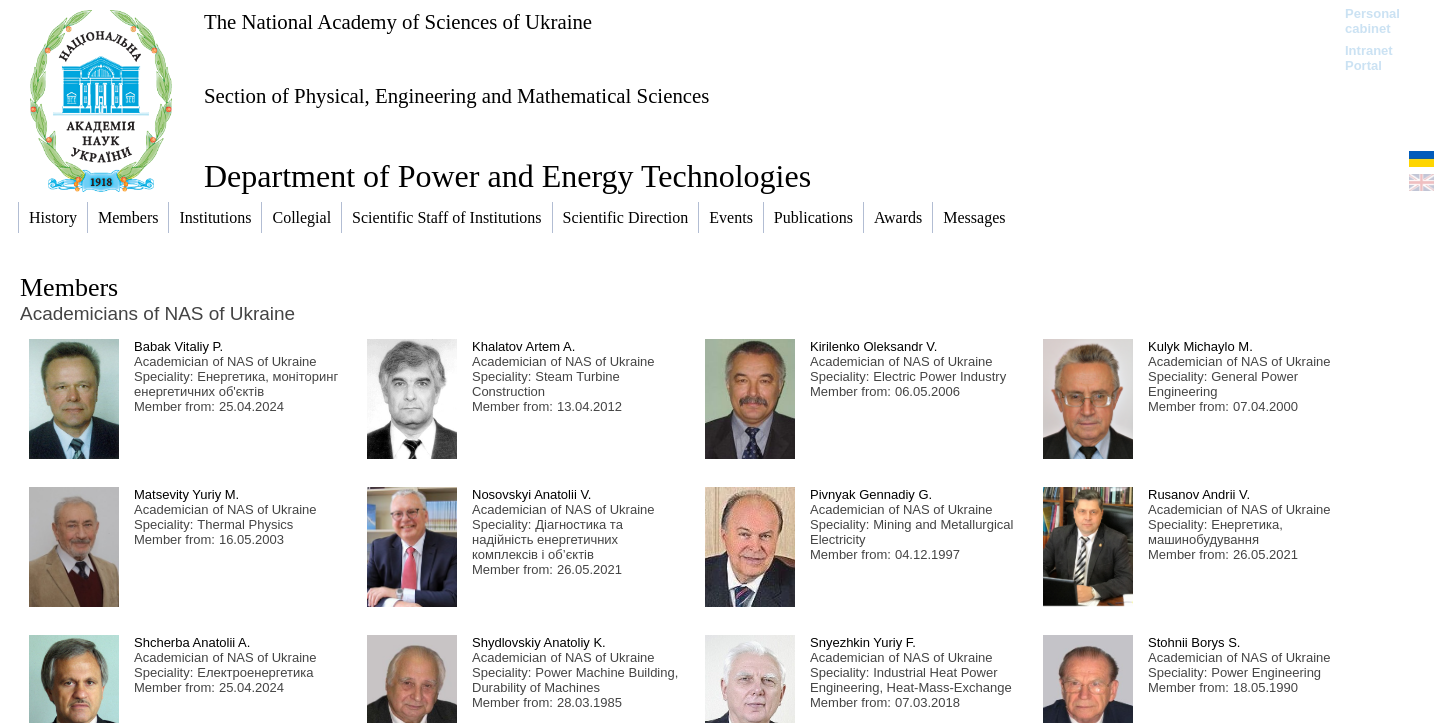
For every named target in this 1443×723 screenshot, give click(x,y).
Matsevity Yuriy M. (186, 494)
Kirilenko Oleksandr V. (873, 346)
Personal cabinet (1372, 21)
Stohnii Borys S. (1194, 642)
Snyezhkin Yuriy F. (863, 642)
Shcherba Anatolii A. (192, 642)
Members (69, 287)
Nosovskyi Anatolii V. (531, 494)
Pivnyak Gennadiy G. (871, 494)
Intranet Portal (1369, 58)
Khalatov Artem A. (523, 346)
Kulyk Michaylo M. (1200, 346)
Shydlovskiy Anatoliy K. (539, 642)
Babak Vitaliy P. (178, 346)
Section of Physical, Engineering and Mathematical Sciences (456, 95)
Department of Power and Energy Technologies (507, 176)
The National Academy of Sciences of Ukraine (398, 21)
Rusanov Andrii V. (1199, 494)
